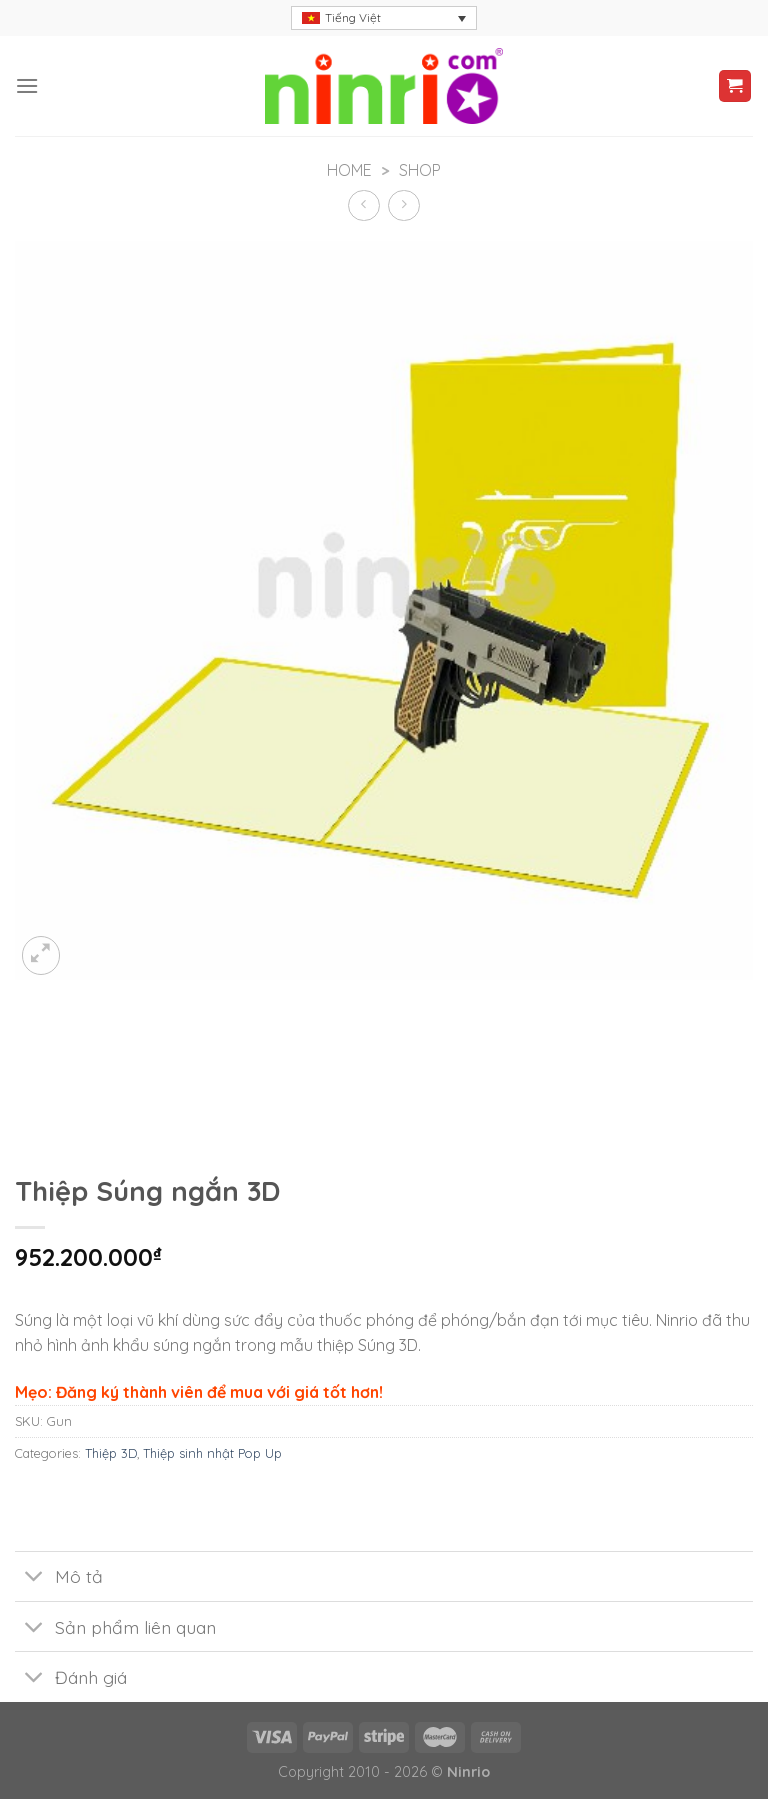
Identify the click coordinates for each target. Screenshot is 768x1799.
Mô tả (59, 1578)
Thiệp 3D (111, 1453)
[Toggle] (34, 1578)
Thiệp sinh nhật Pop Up (212, 1453)
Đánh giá (71, 1678)
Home (349, 170)
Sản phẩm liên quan (115, 1628)
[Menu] (27, 85)
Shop (420, 170)
